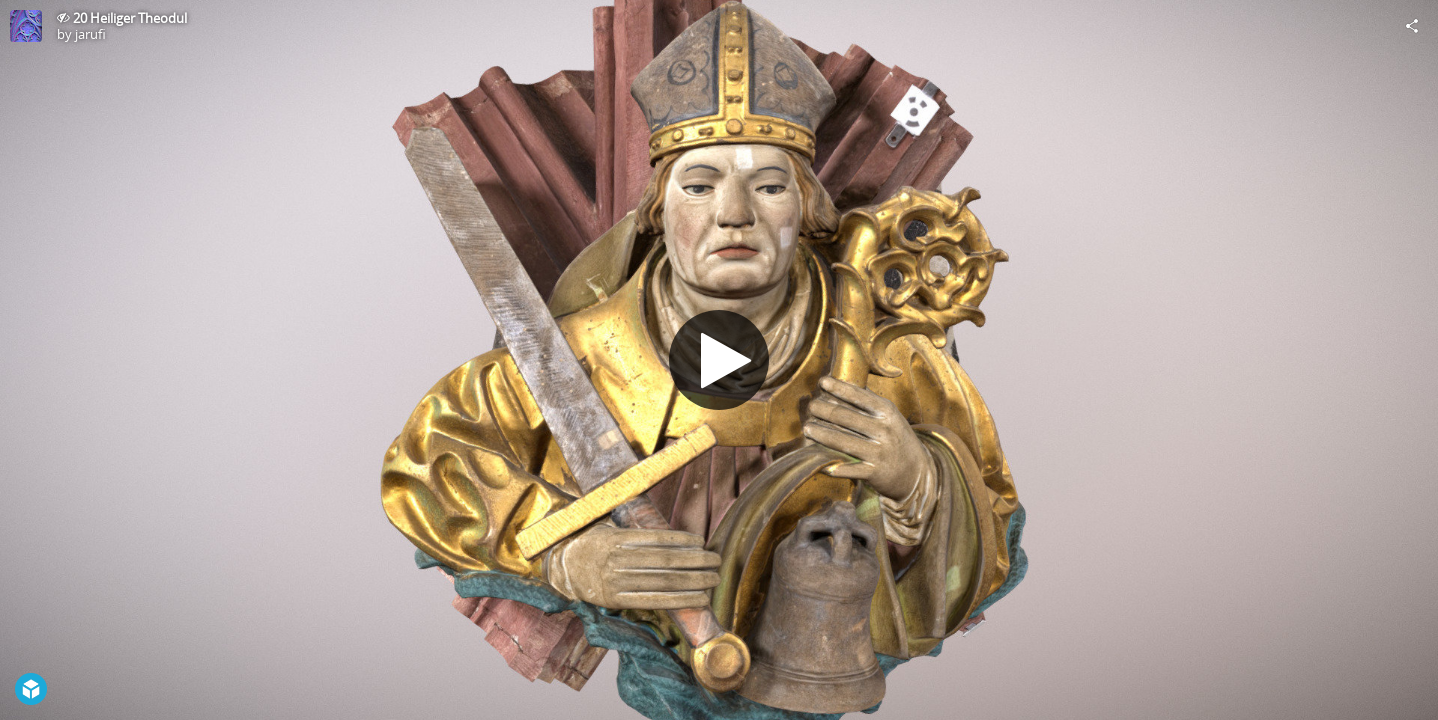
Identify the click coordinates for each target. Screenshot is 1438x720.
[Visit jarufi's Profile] (26, 26)
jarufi (90, 34)
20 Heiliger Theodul (130, 18)
